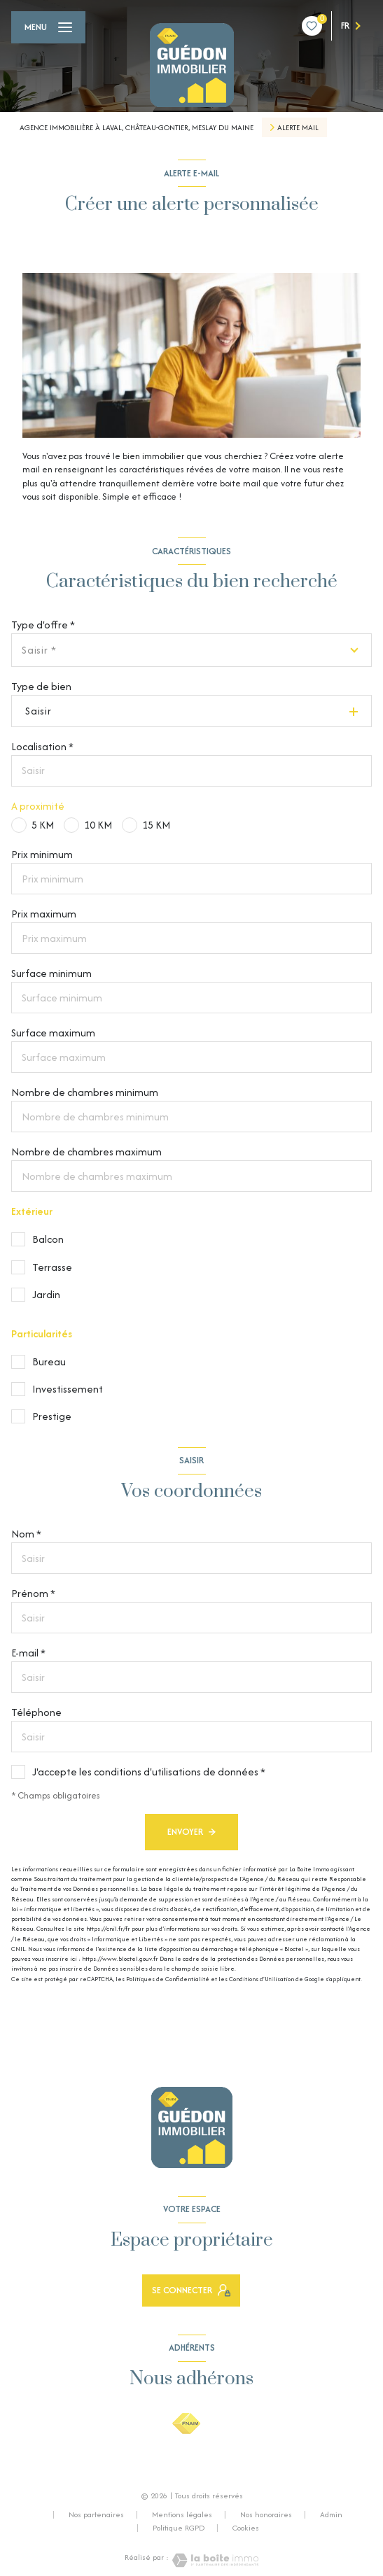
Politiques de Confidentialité (167, 1978)
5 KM (43, 824)
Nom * (26, 1533)
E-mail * (28, 1652)
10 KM (98, 824)
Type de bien (41, 686)
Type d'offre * (43, 624)
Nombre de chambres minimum (84, 1092)
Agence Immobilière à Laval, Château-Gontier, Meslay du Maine (136, 127)
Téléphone (36, 1712)
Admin (331, 2514)
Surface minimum (51, 973)
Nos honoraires (266, 2514)
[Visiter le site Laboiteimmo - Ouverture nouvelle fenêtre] (213, 2560)
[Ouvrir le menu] (48, 27)
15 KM (156, 824)
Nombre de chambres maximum (86, 1151)
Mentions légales (182, 2514)
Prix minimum (42, 854)
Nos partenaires (96, 2514)
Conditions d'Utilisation (261, 1978)
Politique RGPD (178, 2527)
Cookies (245, 2528)
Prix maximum (43, 913)
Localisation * (42, 746)
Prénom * (33, 1593)
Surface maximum (53, 1032)
